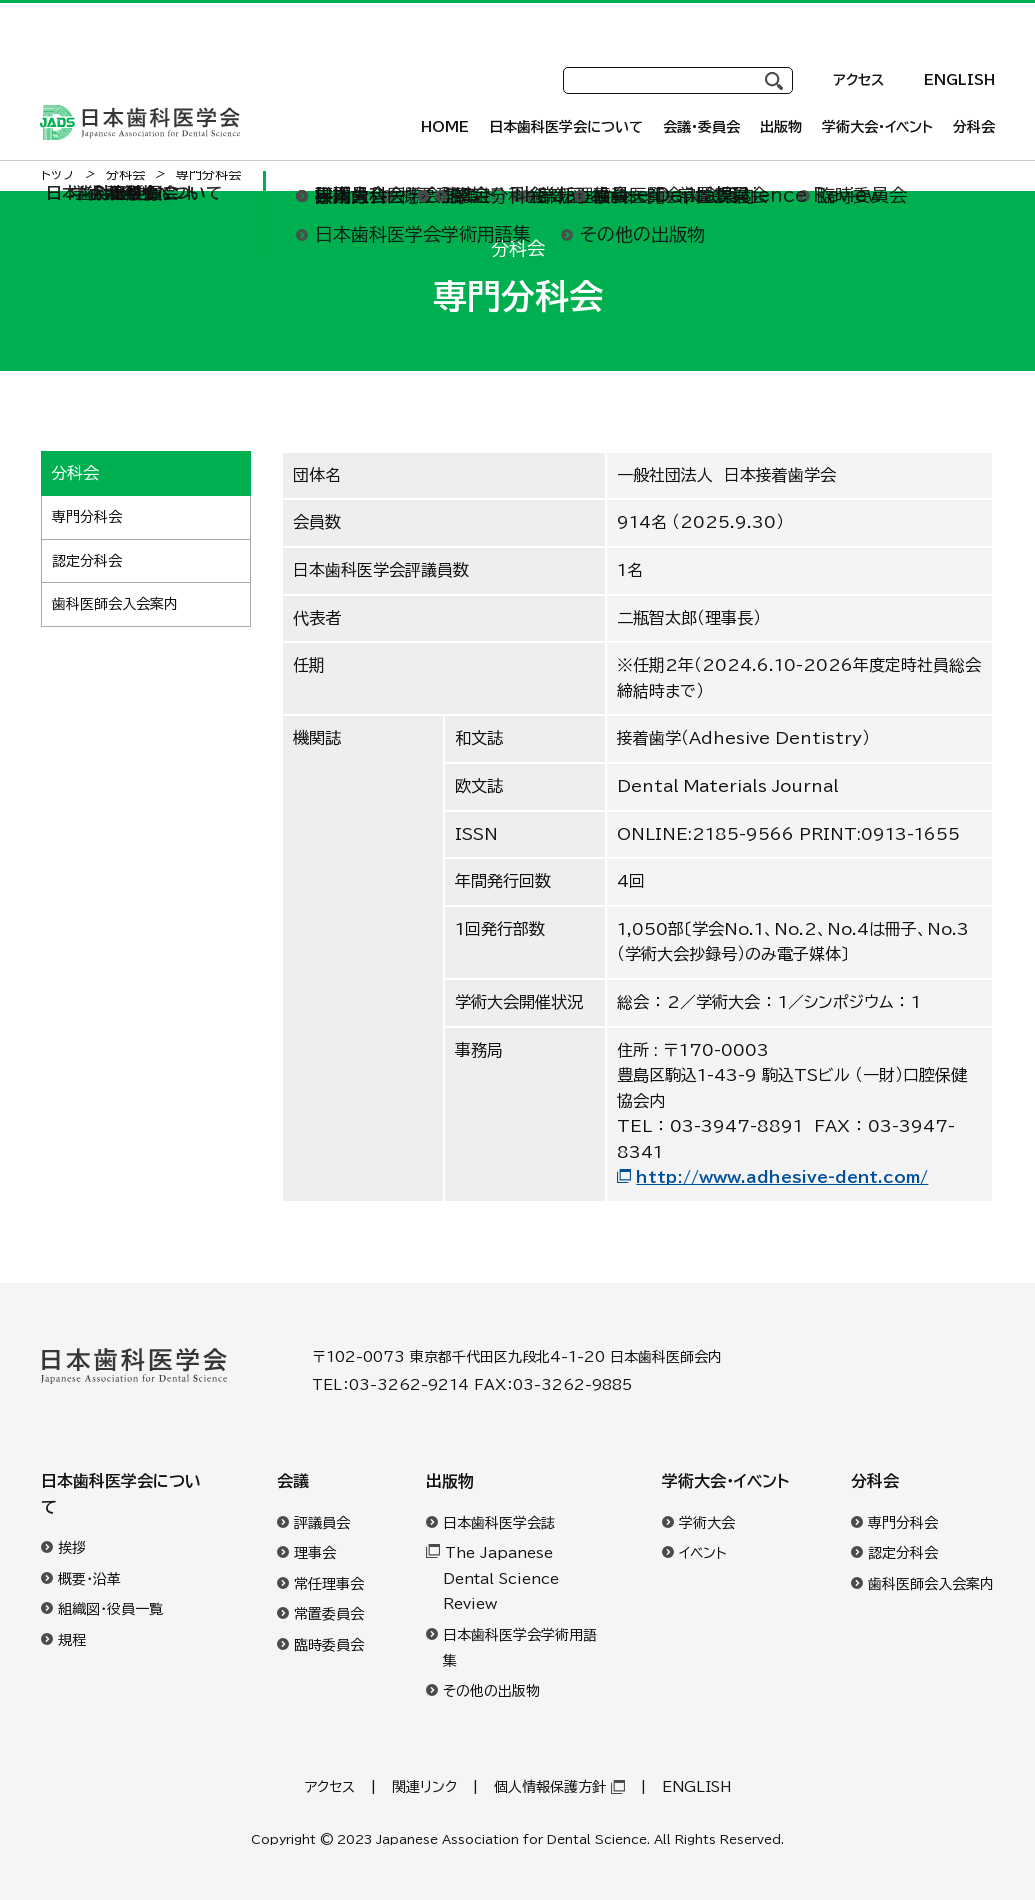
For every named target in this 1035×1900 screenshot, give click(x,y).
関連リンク (424, 1787)
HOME (445, 127)
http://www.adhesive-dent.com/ (782, 1177)
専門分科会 (87, 517)
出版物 (450, 1481)
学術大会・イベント (725, 1481)
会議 (293, 1481)
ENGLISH (959, 60)
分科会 (875, 1481)
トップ (58, 174)
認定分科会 (87, 561)
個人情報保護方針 (550, 1787)
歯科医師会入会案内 (115, 604)
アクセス (858, 60)
